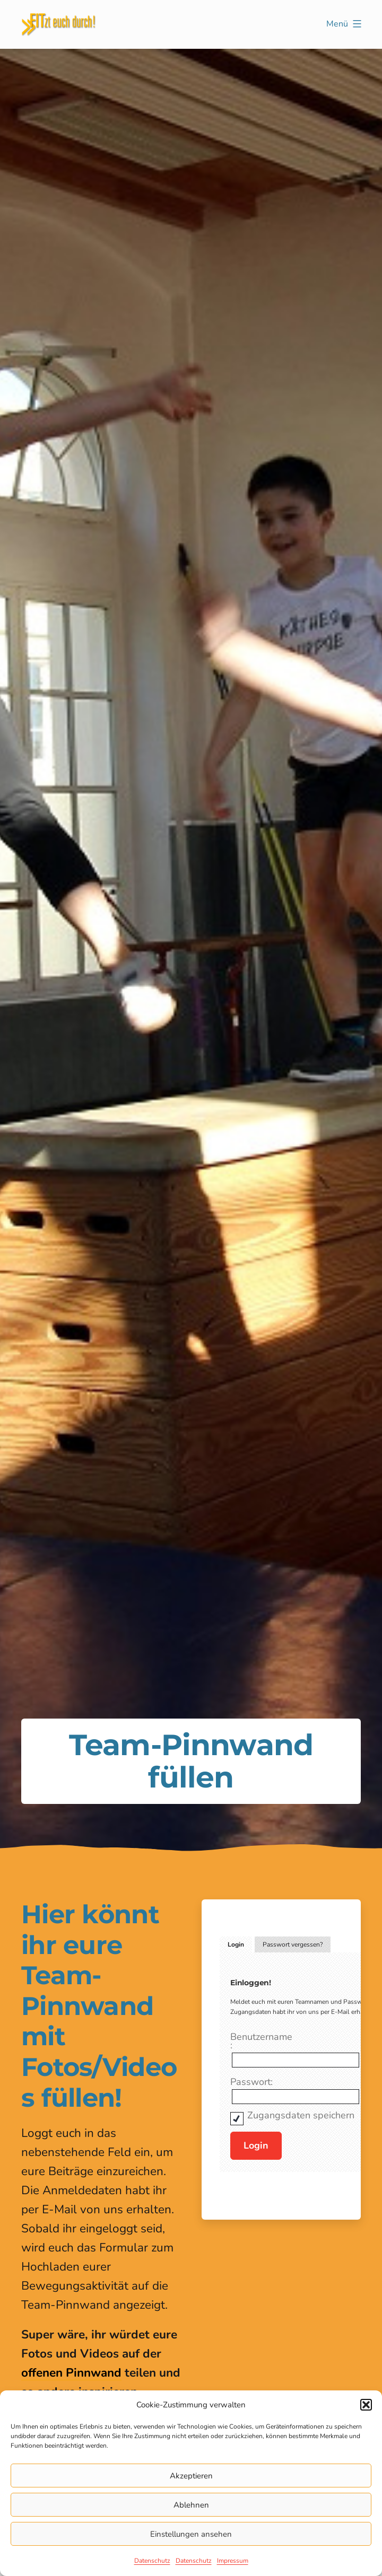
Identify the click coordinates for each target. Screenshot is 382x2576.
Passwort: (251, 2081)
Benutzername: (261, 2041)
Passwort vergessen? (293, 1944)
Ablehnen (191, 2505)
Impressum (232, 2560)
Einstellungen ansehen (191, 2534)
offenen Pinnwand (71, 2372)
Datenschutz (152, 2560)
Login (236, 1944)
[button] (366, 2404)
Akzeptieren (191, 2475)
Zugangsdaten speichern (300, 2115)
